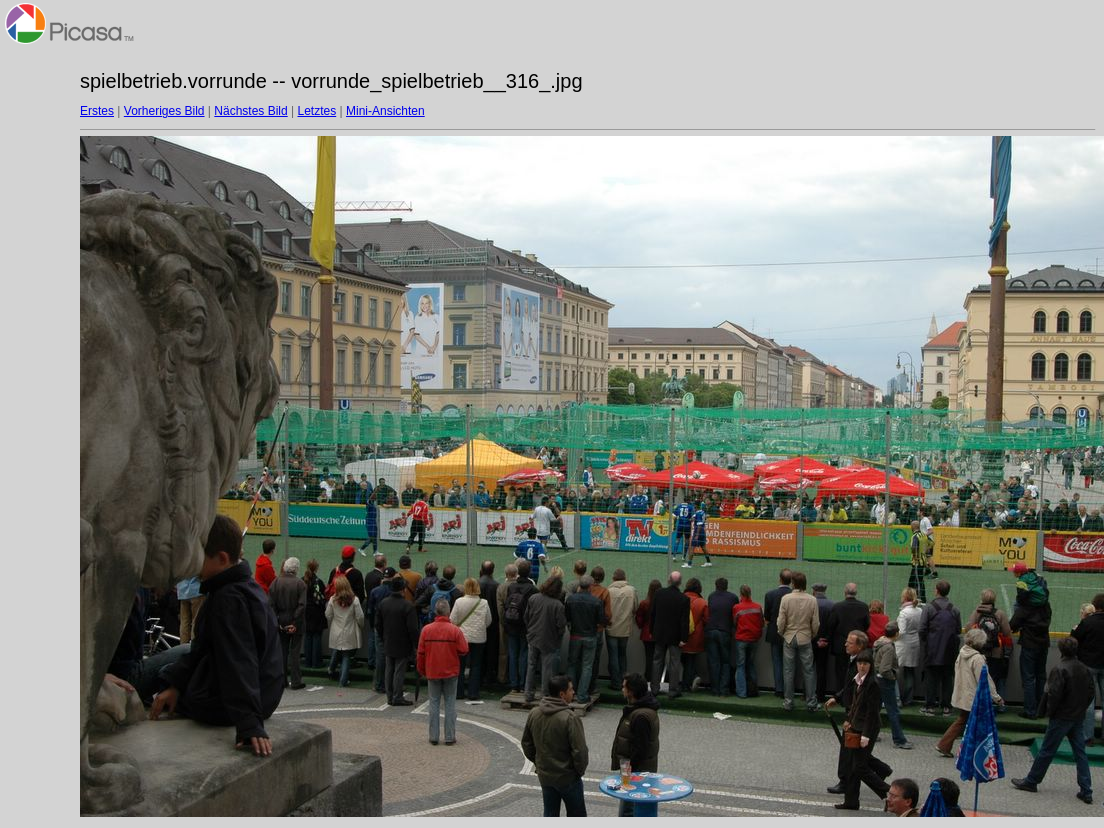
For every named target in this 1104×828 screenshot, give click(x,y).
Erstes (97, 111)
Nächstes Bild (250, 111)
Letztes (317, 111)
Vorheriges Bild (164, 111)
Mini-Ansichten (385, 111)
